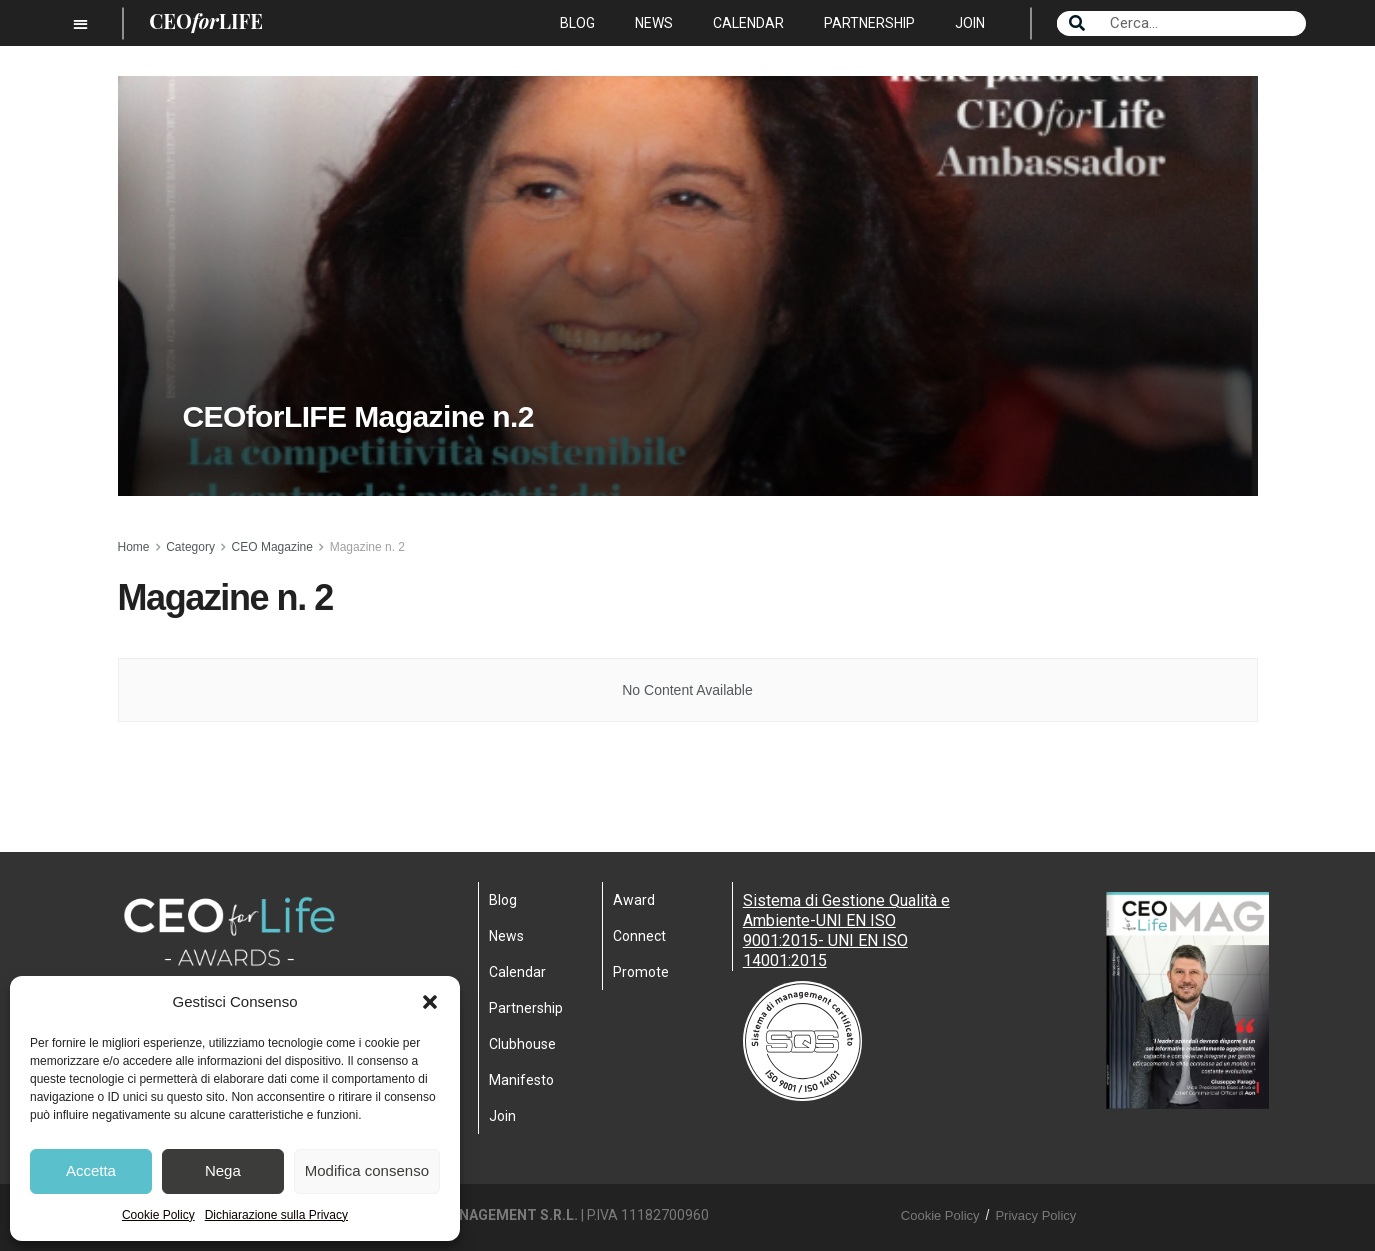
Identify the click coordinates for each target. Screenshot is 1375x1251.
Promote (641, 972)
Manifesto (521, 1080)
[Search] (1077, 23)
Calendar (748, 23)
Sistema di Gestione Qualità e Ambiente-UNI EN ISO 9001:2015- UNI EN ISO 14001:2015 (846, 930)
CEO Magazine (272, 547)
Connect (639, 936)
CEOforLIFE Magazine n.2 (358, 431)
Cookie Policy (158, 1215)
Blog (577, 23)
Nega (223, 1170)
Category (190, 547)
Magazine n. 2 (367, 547)
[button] (430, 1002)
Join (970, 23)
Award (634, 900)
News (654, 23)
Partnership (869, 23)
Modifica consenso (367, 1170)
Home (134, 547)
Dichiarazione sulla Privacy (276, 1215)
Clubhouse (522, 1044)
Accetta (91, 1170)
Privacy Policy (1035, 1215)
